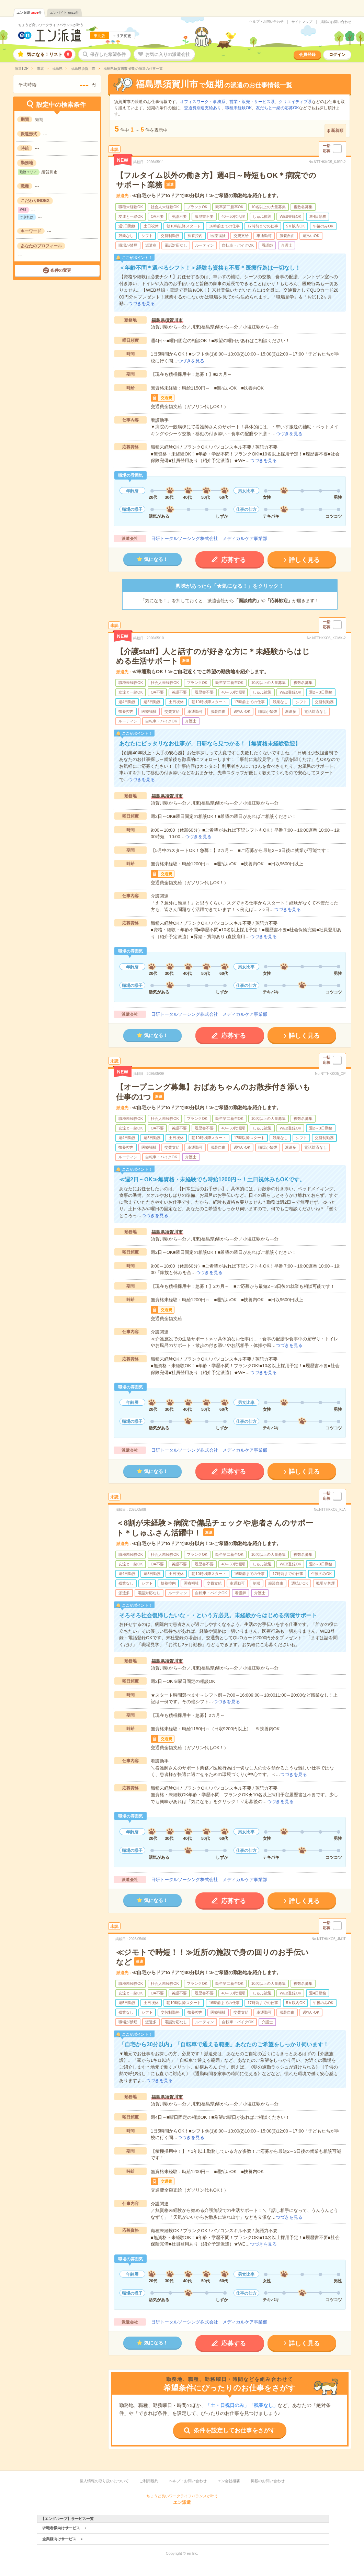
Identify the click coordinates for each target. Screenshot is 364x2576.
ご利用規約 (148, 2481)
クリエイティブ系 (295, 101)
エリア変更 (121, 36)
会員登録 (307, 54)
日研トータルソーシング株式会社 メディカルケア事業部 (209, 538)
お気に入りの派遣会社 (167, 54)
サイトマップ (302, 22)
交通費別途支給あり (202, 107)
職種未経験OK (238, 107)
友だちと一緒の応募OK (277, 107)
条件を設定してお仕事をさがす (234, 2430)
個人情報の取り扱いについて (104, 2481)
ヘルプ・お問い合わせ (266, 21)
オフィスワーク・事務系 (202, 101)
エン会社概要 (228, 2481)
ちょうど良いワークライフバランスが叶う (50, 25)
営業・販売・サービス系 (252, 101)
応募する (233, 559)
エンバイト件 (64, 12)
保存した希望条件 (108, 54)
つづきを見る (141, 303)
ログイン (337, 54)
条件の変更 (60, 270)
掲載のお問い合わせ (335, 22)
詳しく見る (304, 559)
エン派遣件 (29, 12)
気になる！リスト (49, 54)
